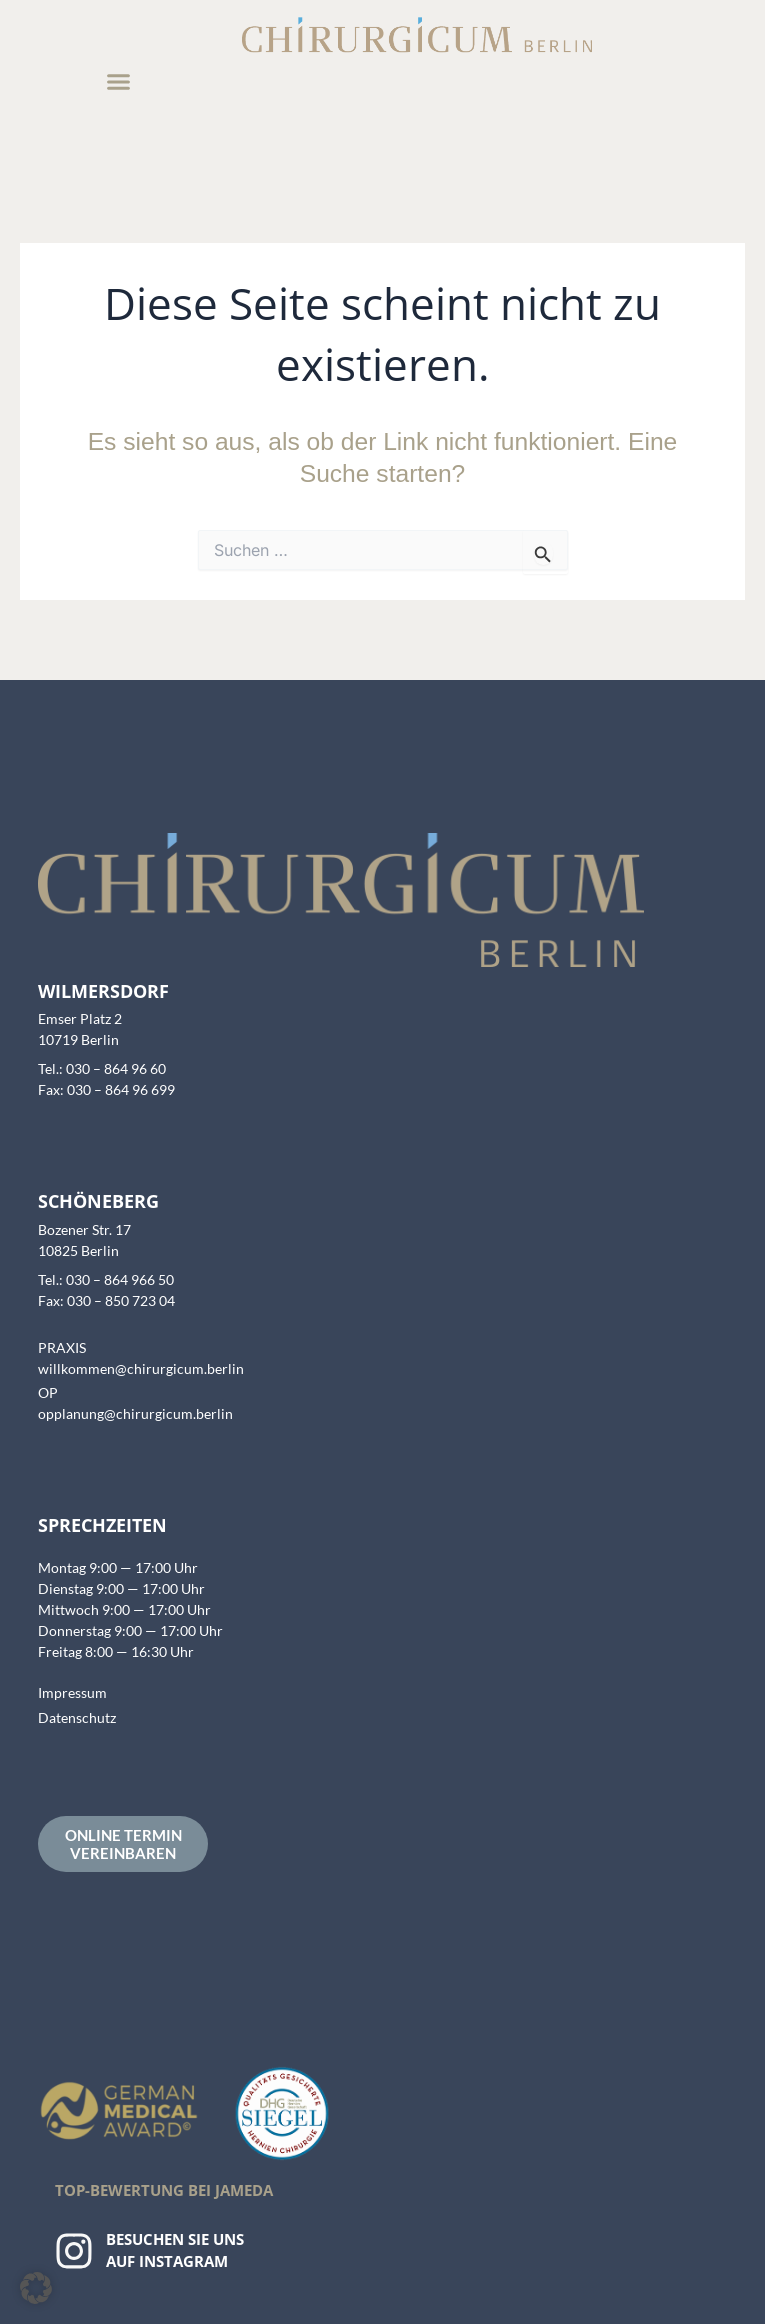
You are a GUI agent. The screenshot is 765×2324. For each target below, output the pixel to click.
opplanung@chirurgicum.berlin (135, 1413)
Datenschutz (77, 1717)
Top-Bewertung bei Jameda (164, 2190)
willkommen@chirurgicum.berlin (141, 1368)
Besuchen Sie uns (175, 2239)
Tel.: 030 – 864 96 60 (102, 1068)
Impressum (72, 1692)
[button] (119, 82)
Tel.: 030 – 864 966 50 (106, 1279)
